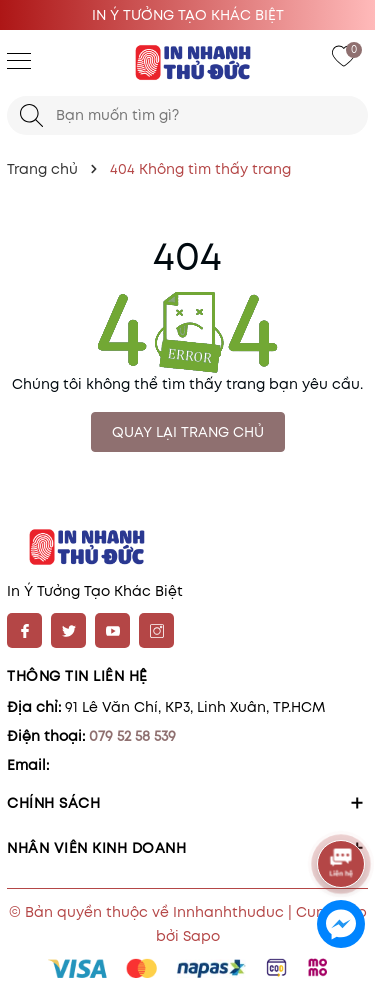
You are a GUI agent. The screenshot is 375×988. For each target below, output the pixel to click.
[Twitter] (68, 630)
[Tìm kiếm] (31, 115)
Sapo (201, 936)
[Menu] (19, 60)
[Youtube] (112, 630)
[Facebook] (24, 630)
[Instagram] (156, 630)
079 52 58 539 (132, 736)
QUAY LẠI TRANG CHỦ (188, 432)
